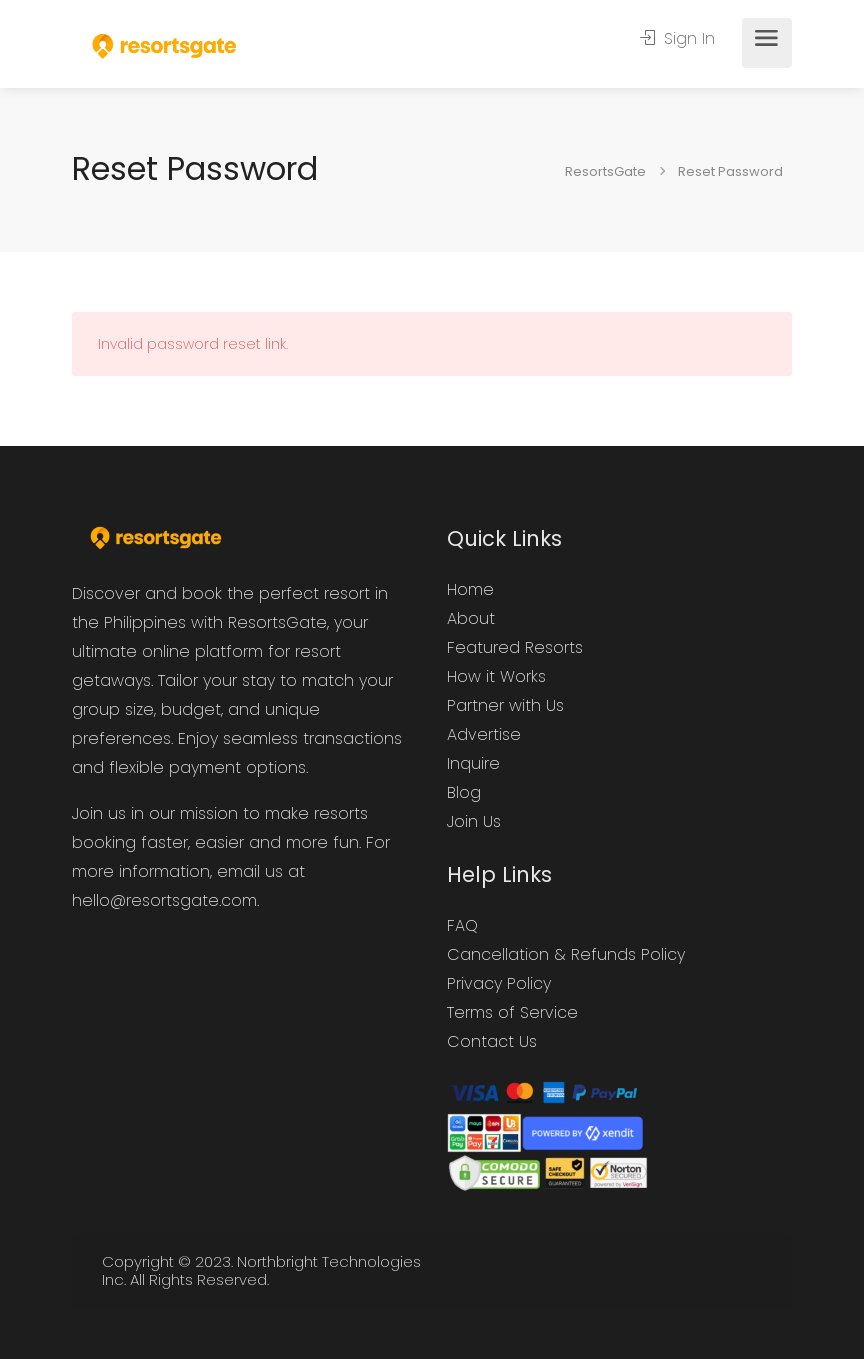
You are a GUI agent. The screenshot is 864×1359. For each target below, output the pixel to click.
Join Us (474, 821)
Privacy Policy (499, 983)
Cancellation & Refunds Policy (566, 954)
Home (470, 589)
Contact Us (492, 1041)
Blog (464, 792)
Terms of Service (512, 1012)
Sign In (677, 39)
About (471, 618)
